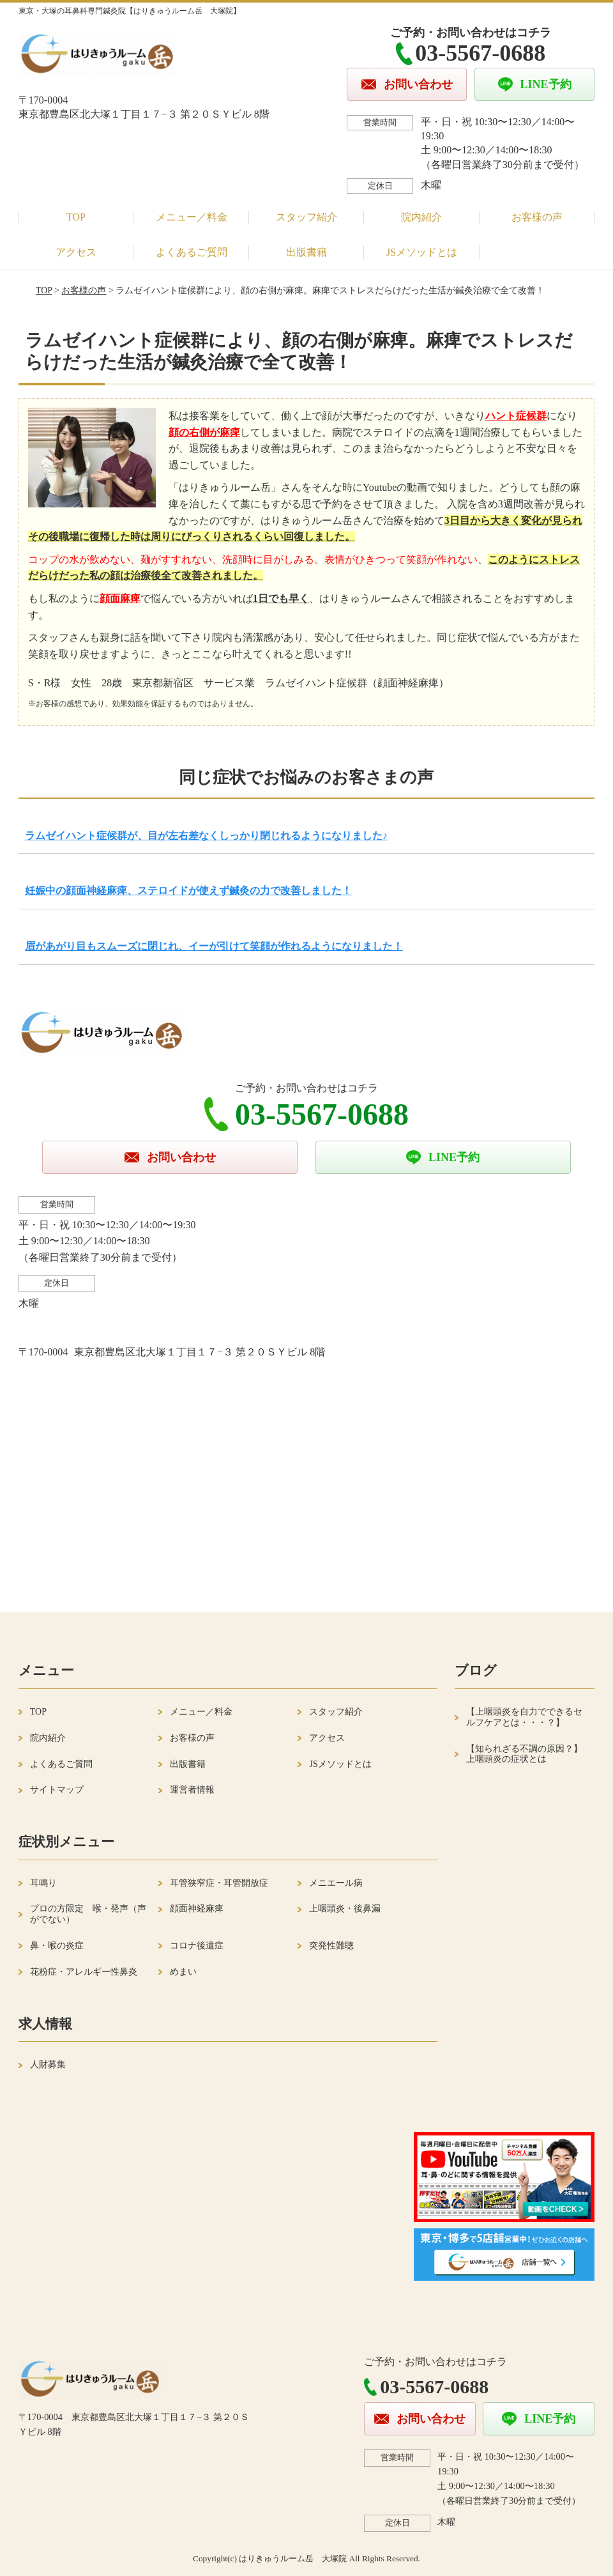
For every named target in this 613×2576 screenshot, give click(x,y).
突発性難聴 (331, 1945)
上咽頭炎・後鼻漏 (345, 1908)
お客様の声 (537, 217)
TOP (76, 217)
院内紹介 (421, 217)
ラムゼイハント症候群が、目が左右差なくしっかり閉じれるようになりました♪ (206, 835)
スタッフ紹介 (306, 217)
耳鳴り (43, 1883)
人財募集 (48, 2064)
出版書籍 (306, 252)
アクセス (76, 252)
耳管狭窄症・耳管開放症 (219, 1883)
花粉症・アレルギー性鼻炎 (83, 1972)
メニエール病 (336, 1883)
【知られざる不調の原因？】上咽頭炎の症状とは (524, 1754)
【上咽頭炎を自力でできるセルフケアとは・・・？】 (524, 1717)
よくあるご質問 (191, 252)
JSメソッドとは (421, 252)
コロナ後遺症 (196, 1945)
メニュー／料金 (191, 217)
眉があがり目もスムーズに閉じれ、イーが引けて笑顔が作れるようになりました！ (214, 946)
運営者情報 (192, 1789)
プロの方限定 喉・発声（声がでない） (88, 1914)
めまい (183, 1972)
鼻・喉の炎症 (57, 1945)
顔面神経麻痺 (196, 1908)
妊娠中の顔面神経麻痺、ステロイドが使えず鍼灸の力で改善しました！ (188, 890)
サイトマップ (57, 1789)
